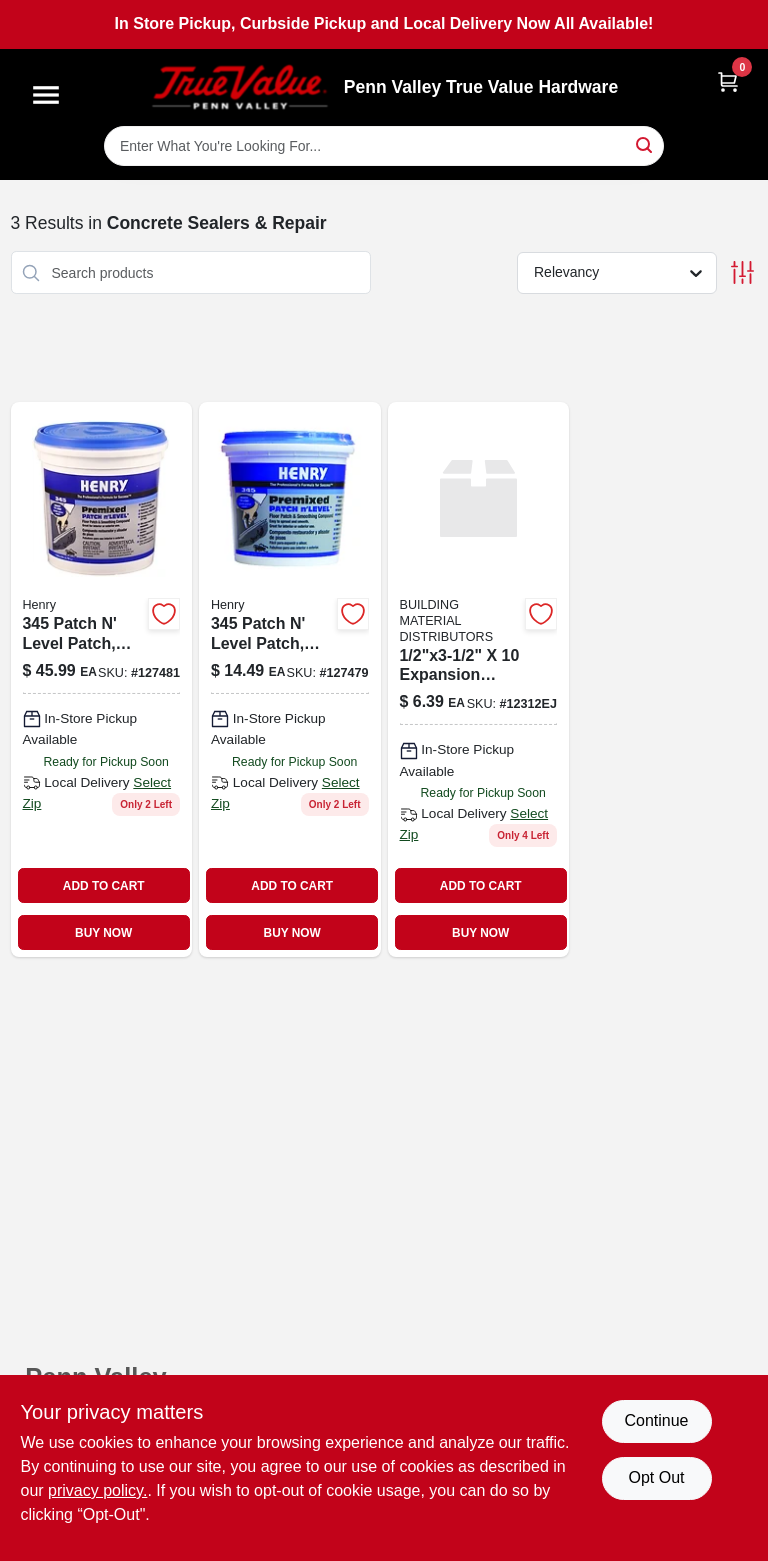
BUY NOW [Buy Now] (103, 933)
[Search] (645, 144)
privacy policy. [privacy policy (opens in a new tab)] (97, 1490)
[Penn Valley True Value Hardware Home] (240, 87)
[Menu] (46, 95)
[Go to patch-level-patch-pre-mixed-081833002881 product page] (290, 679)
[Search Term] (384, 146)
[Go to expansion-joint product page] (479, 679)
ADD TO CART (104, 886)
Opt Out (656, 1477)
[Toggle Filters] (742, 272)
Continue (656, 1420)
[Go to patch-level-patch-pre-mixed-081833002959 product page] (102, 679)
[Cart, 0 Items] (728, 81)
